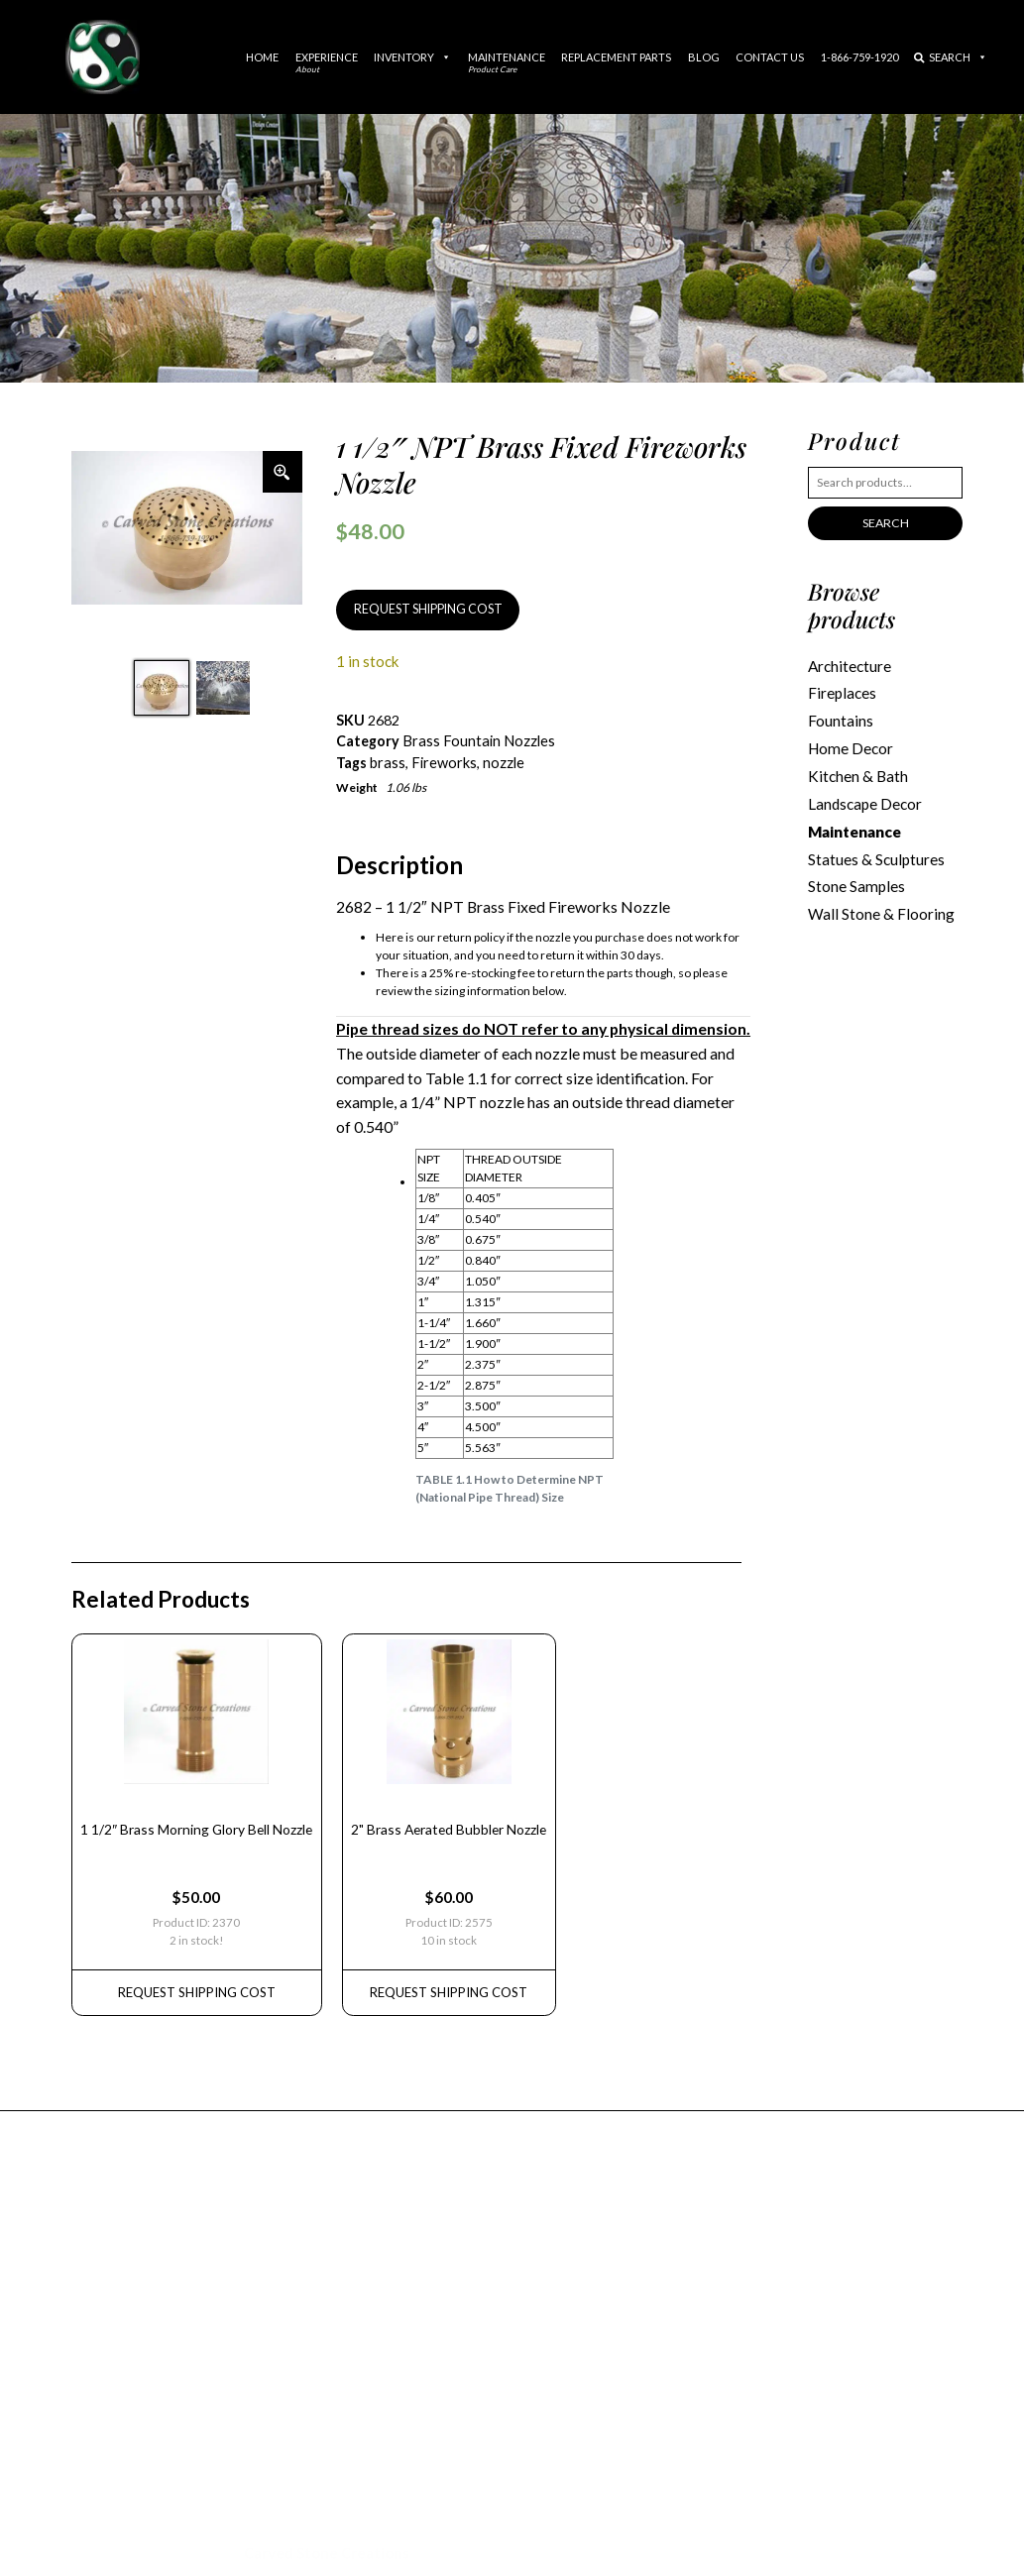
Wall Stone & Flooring (880, 907)
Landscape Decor (865, 800)
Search (950, 57)
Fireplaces (842, 692)
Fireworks (442, 760)
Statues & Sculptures (876, 853)
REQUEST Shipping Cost (193, 1982)
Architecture (849, 665)
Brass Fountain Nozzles (476, 739)
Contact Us (770, 57)
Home (262, 57)
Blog (704, 57)
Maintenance (506, 62)
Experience (326, 62)
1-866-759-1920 (859, 57)
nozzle (501, 760)
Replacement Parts (616, 57)
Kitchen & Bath (857, 772)
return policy (471, 935)
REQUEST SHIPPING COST (424, 609)
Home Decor (849, 745)
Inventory (412, 57)
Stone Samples (855, 880)
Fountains (840, 719)
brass (387, 760)
